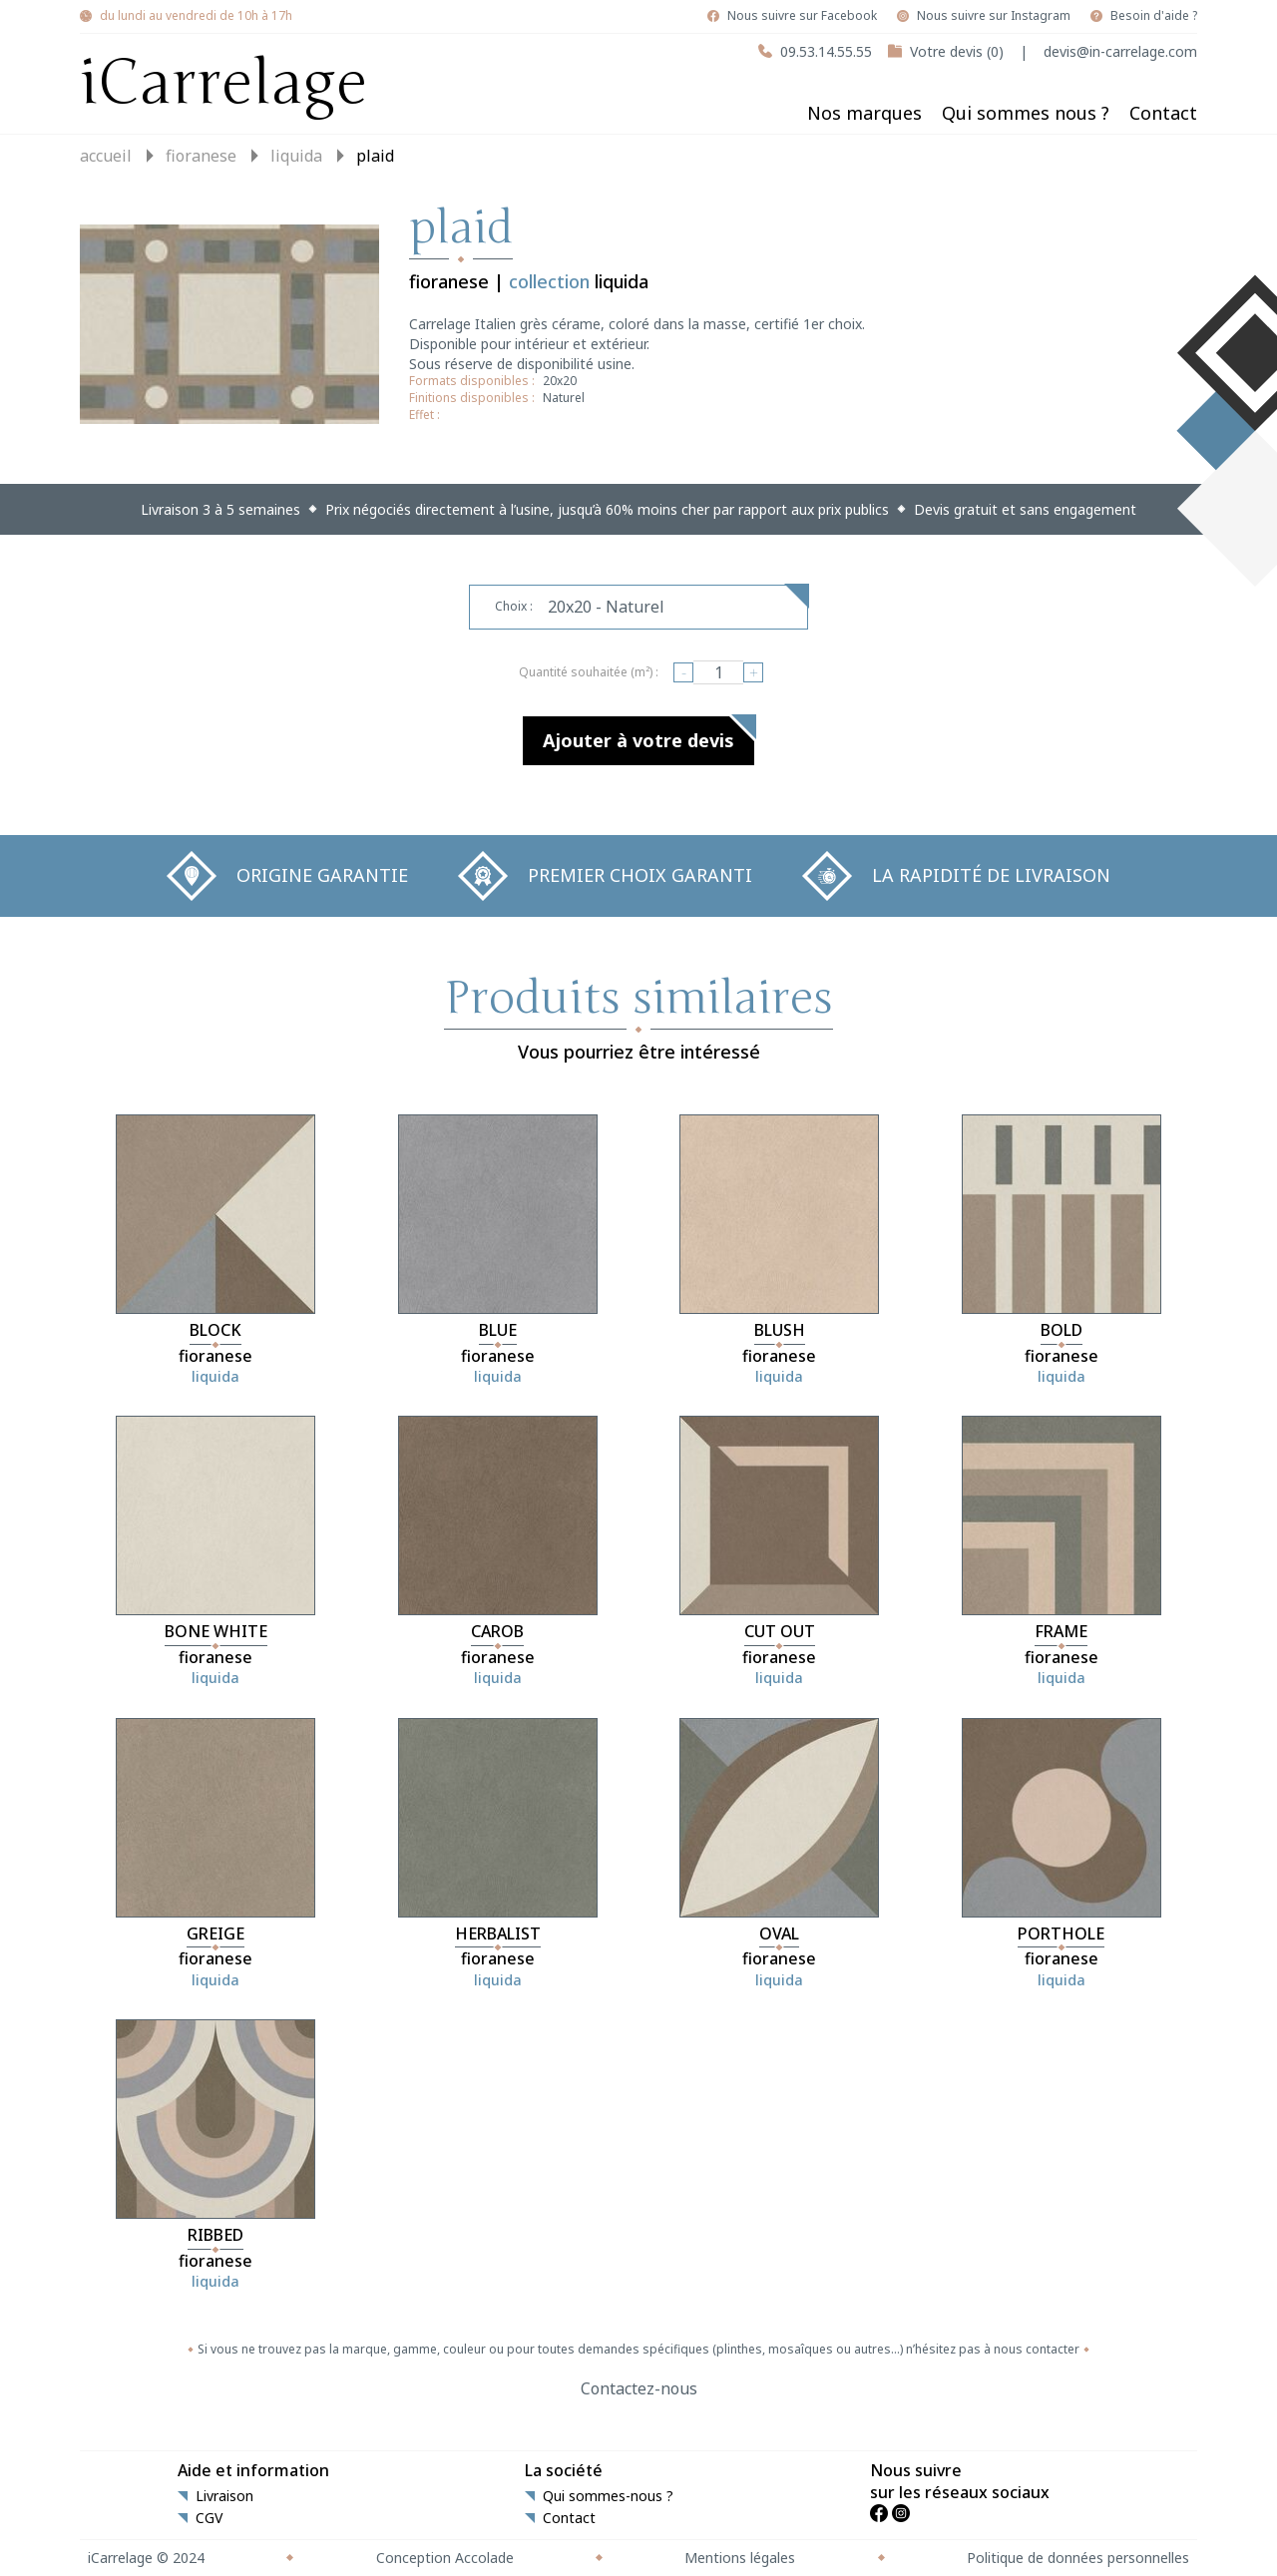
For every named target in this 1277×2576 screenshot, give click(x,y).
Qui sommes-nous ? (608, 2496)
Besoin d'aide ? (1153, 16)
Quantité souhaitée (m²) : (588, 671)
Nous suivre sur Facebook (802, 16)
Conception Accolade (445, 2557)
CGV (209, 2518)
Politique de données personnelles (1078, 2557)
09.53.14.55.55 (826, 51)
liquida (296, 156)
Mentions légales (739, 2557)
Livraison (224, 2496)
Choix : (514, 606)
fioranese (201, 156)
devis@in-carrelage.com (1120, 51)
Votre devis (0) (957, 51)
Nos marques (864, 113)
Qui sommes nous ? (1025, 113)
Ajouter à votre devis (638, 740)
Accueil (106, 156)
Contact (1163, 113)
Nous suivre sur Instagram (993, 16)
